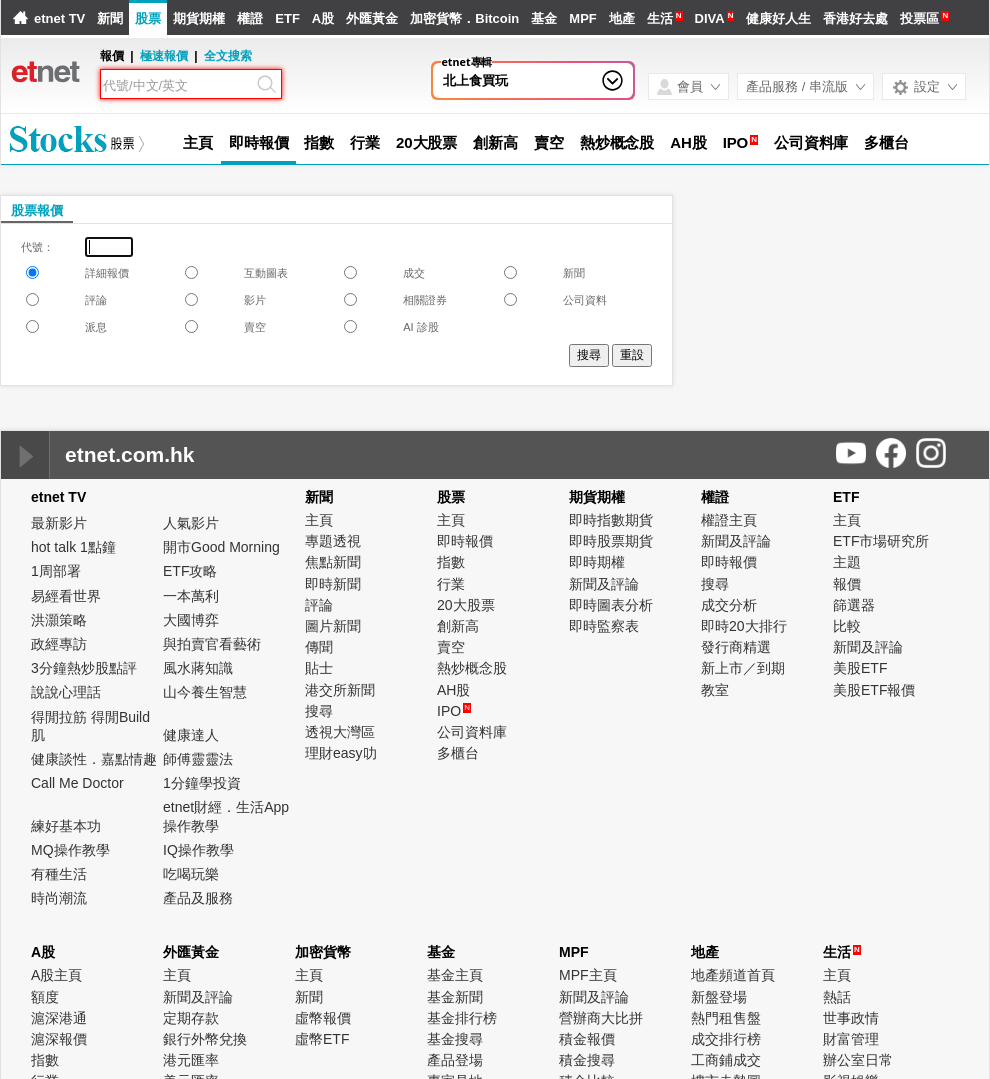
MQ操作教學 (70, 850)
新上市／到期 (743, 668)
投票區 (919, 18)
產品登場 (455, 1060)
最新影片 (59, 523)
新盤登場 (719, 997)
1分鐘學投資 (202, 783)
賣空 (549, 142)
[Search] (178, 86)
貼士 (319, 668)
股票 (148, 18)
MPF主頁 (588, 975)
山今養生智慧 (205, 692)
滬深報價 (59, 1039)
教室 (715, 690)
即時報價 (259, 142)
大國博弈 (191, 620)
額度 (45, 997)
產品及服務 (198, 898)
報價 (847, 584)
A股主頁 (56, 975)
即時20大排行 (744, 626)
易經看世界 (66, 596)
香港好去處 (855, 18)
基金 (544, 18)
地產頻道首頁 (733, 975)
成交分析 (729, 605)
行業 (365, 142)
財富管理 (851, 1039)
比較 (847, 626)
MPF (582, 18)
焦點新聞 (333, 562)
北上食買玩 (475, 80)
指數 (319, 142)
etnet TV (59, 18)
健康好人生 (778, 18)
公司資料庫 (811, 142)
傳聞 (319, 647)
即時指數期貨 (611, 520)
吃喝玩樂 (191, 874)
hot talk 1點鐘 (73, 547)
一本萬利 (191, 596)
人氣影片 (191, 523)
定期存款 (191, 1018)
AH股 (688, 142)
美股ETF (860, 668)
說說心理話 (66, 692)
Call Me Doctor (77, 783)
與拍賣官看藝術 (212, 644)
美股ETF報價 (874, 690)
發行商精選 (736, 647)
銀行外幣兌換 (205, 1039)
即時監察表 (604, 626)
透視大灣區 (340, 732)
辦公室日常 (858, 1060)
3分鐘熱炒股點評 (84, 668)
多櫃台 (886, 142)
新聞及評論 (604, 584)
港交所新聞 (340, 690)
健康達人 (191, 735)
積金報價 (587, 1039)
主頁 (198, 142)
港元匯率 (191, 1060)
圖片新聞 (333, 626)
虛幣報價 (323, 1018)
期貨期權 (199, 18)
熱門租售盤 (726, 1018)
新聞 (110, 18)
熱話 (837, 997)
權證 (250, 18)
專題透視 (333, 541)
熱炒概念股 (617, 142)
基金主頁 (455, 975)
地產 (622, 18)
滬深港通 (59, 1018)
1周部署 (56, 571)
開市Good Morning (221, 547)
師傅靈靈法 (198, 759)
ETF (287, 18)
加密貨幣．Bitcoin (464, 18)
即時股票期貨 (611, 541)
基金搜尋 (455, 1039)
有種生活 (59, 874)
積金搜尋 (587, 1060)
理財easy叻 (341, 753)
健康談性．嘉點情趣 (94, 759)
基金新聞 (455, 997)
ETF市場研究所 (881, 541)
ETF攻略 (190, 571)
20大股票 (426, 142)
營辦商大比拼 (601, 1018)
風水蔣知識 (198, 668)
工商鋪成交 (726, 1060)
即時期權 (597, 562)
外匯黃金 (372, 18)
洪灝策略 (59, 620)
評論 (319, 605)
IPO (736, 142)
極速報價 (164, 56)
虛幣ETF (322, 1039)
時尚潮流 (59, 898)
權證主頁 (729, 520)
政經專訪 (59, 644)
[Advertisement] (806, 325)
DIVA (710, 18)
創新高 (495, 142)
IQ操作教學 (198, 850)
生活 (660, 18)
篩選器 (854, 605)
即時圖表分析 (611, 605)
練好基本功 (66, 826)
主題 (847, 562)
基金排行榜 (462, 1018)
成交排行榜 (726, 1039)
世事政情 (851, 1018)
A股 (323, 18)
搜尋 (319, 711)
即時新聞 (333, 584)
